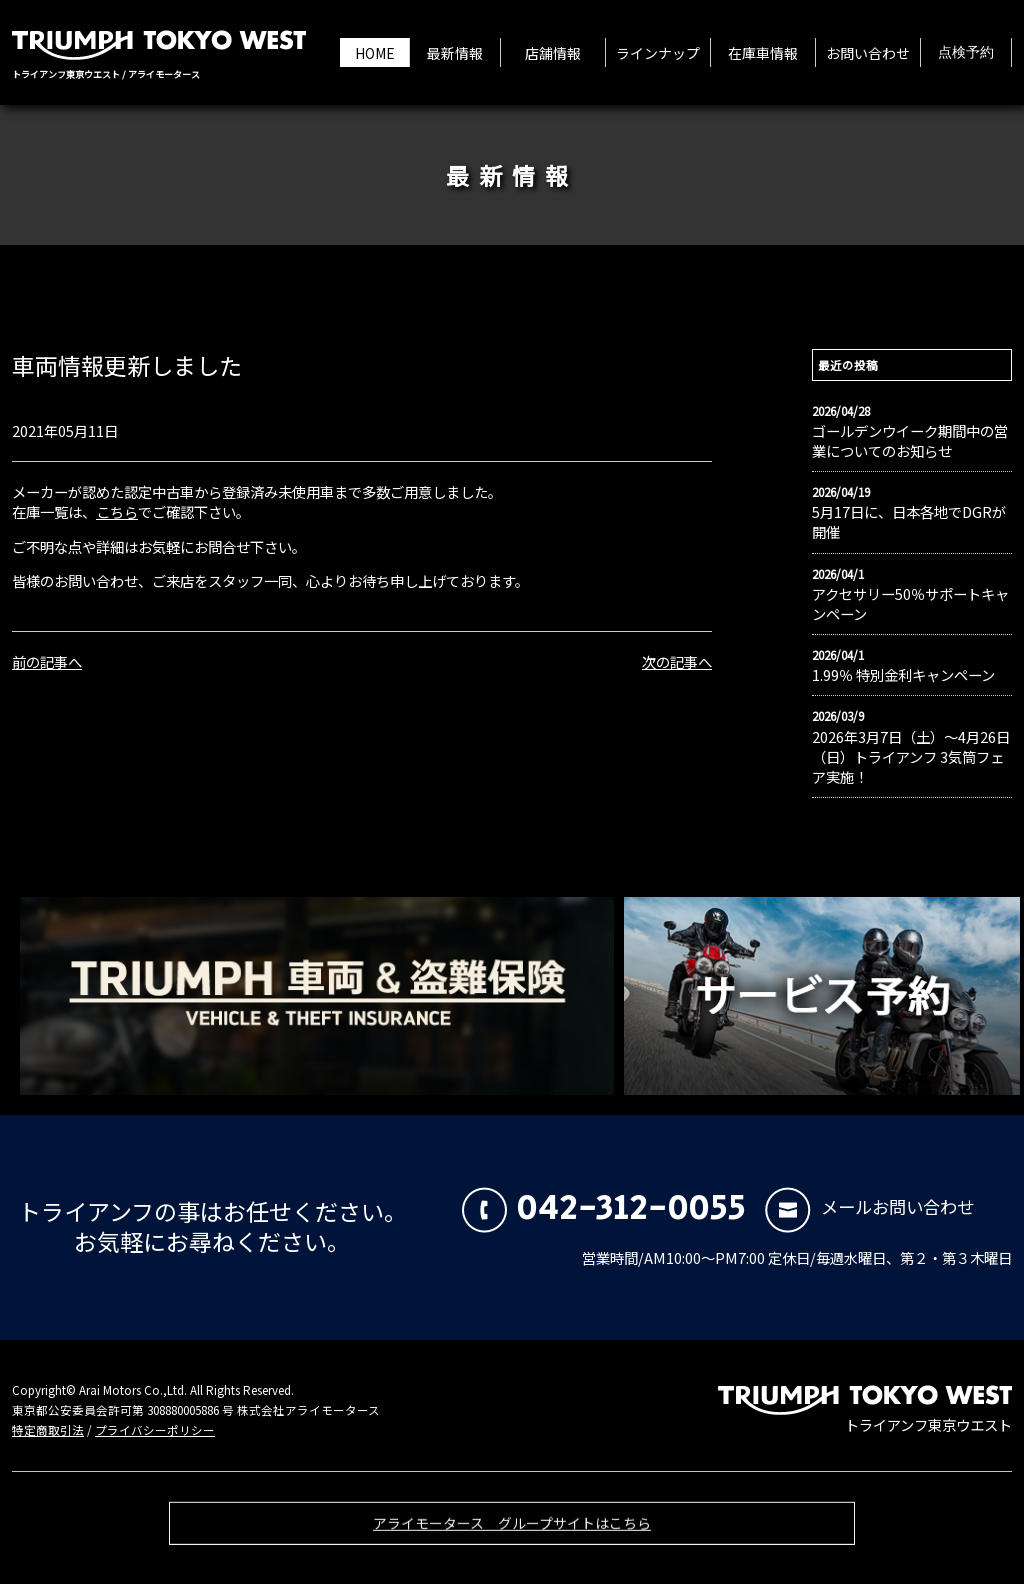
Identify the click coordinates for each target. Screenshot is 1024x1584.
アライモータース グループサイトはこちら (512, 1533)
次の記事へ (677, 661)
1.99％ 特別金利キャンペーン (903, 675)
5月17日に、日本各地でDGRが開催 (909, 522)
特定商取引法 (48, 1430)
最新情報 (455, 53)
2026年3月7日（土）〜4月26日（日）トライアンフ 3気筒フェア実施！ (911, 757)
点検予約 (966, 53)
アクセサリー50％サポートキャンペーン (910, 604)
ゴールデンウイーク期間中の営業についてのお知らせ (910, 441)
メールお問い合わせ (869, 1206)
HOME (375, 53)
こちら (117, 511)
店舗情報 (553, 53)
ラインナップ (658, 53)
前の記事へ (47, 661)
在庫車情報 (763, 53)
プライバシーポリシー (155, 1430)
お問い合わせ (868, 53)
